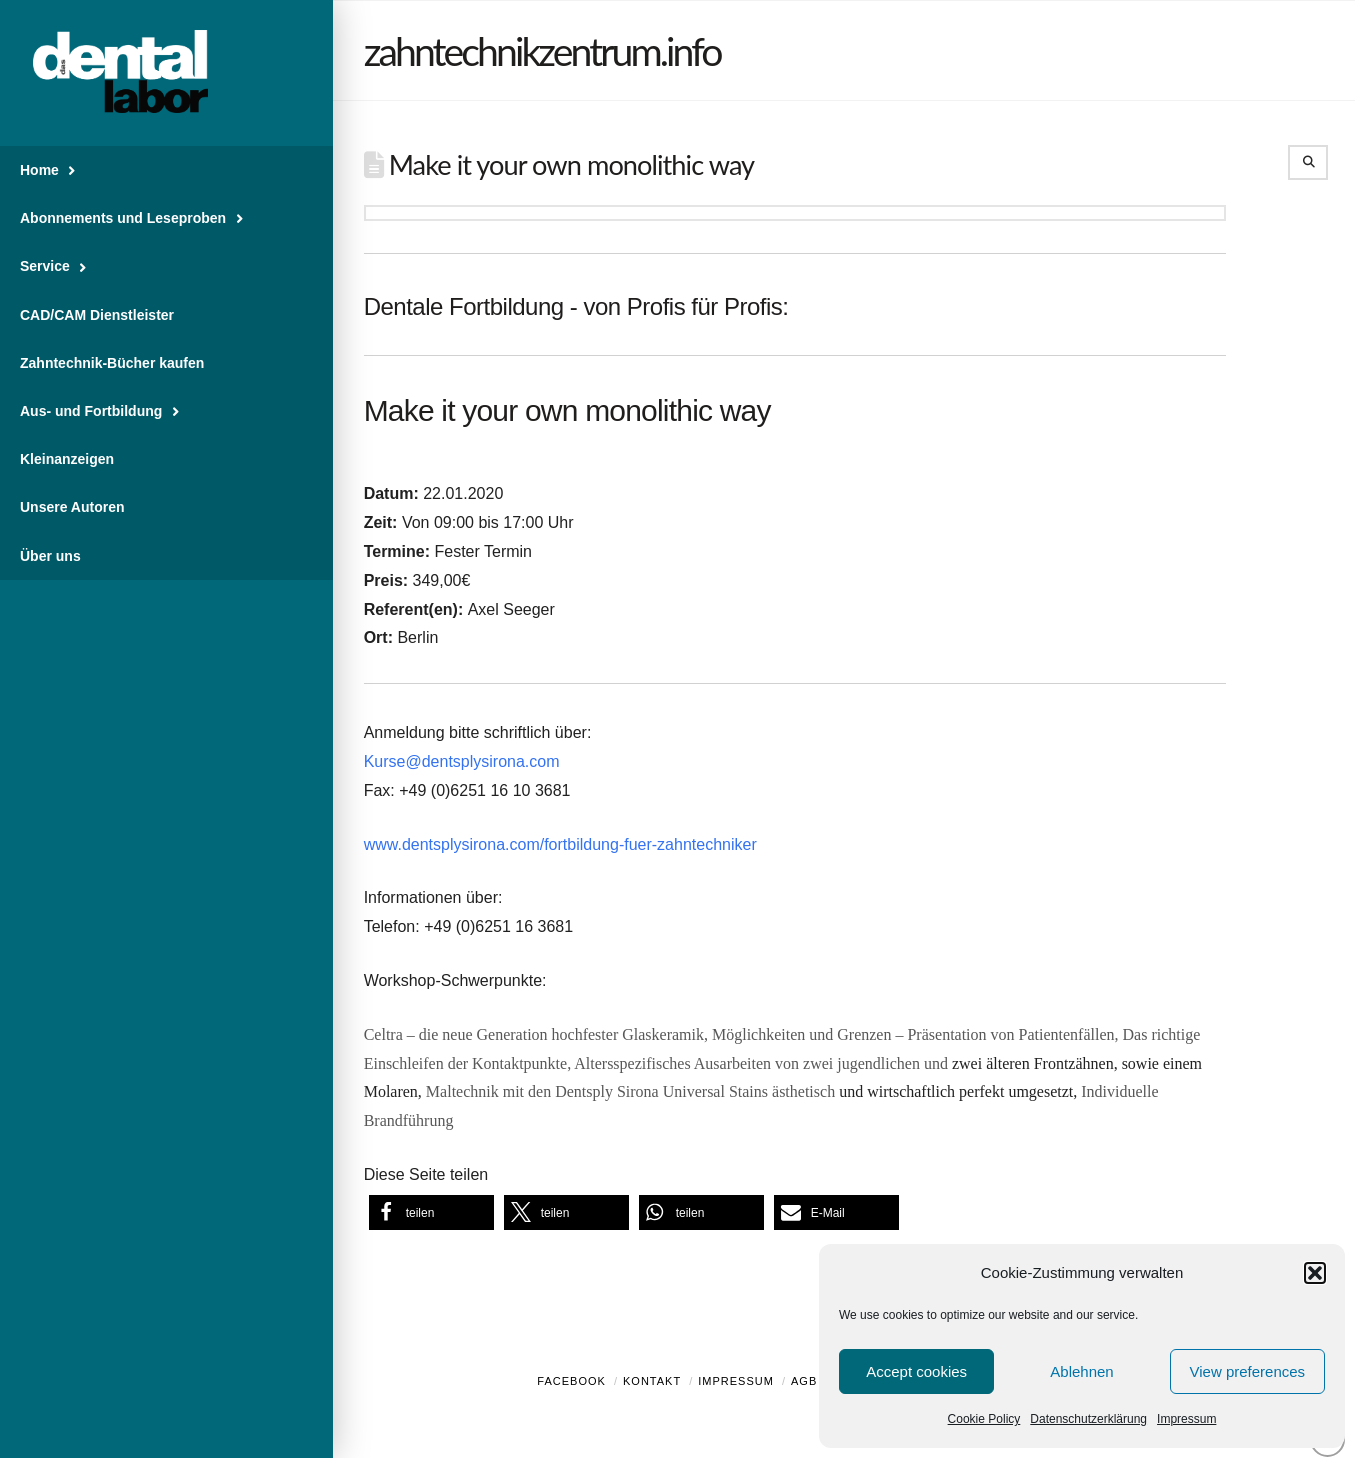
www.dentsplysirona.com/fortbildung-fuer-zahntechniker (560, 844)
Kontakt (652, 1381)
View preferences (1248, 1371)
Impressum (1186, 1419)
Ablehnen (1081, 1371)
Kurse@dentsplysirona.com (462, 761)
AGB (804, 1381)
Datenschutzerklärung (1088, 1419)
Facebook (571, 1381)
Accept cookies (916, 1371)
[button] (1315, 1273)
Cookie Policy (984, 1419)
